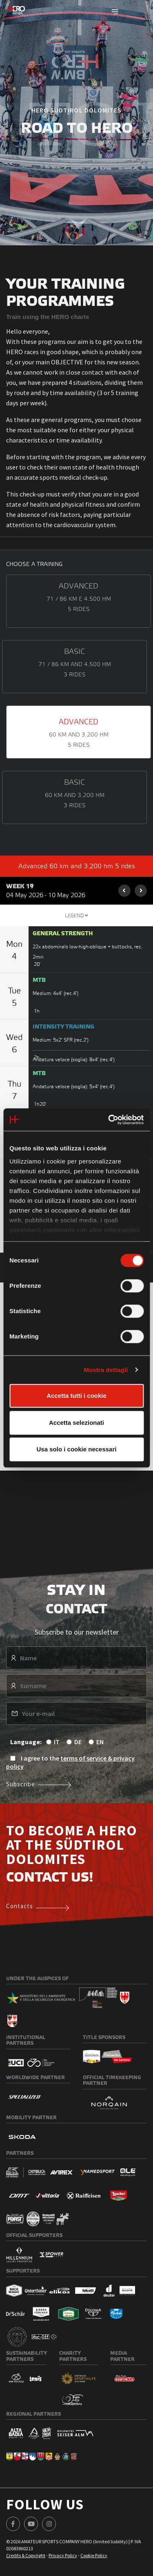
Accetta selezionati (76, 1422)
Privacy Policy (63, 2555)
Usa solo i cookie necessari (77, 1449)
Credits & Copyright (25, 2555)
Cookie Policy (93, 2555)
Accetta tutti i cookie (76, 1395)
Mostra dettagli (106, 1369)
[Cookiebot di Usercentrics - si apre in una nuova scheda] (109, 1119)
